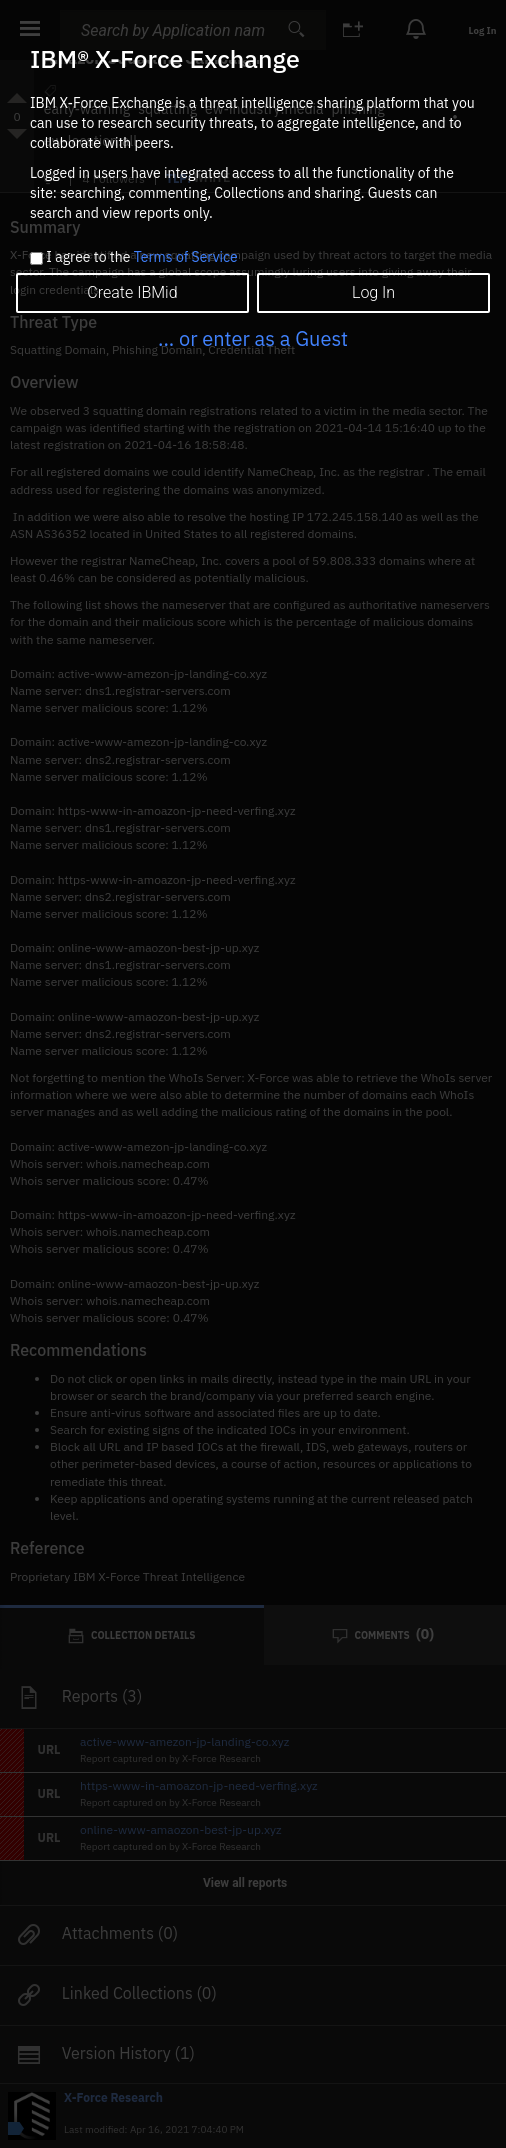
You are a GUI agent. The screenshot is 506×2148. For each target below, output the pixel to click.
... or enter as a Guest (253, 338)
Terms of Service (186, 257)
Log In (373, 292)
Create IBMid (132, 292)
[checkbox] (36, 258)
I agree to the (141, 258)
